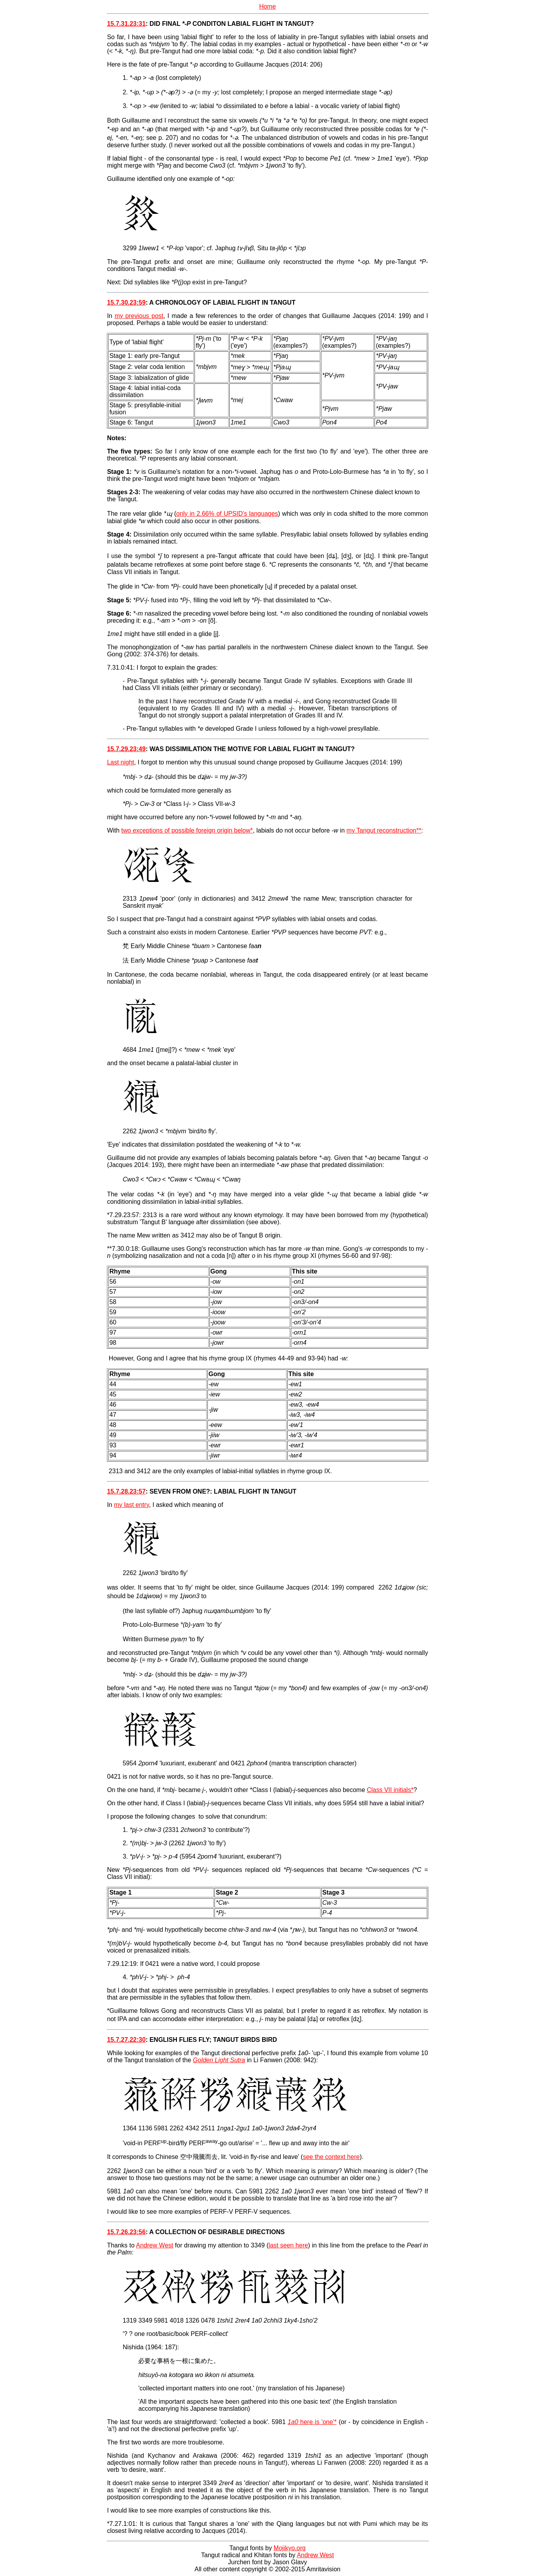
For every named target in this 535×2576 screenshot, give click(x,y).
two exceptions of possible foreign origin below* (187, 830)
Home (267, 6)
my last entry (131, 1504)
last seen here (288, 2245)
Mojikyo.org (290, 2548)
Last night (120, 762)
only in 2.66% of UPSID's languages (227, 513)
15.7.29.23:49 (126, 749)
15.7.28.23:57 (126, 1491)
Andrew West (154, 2245)
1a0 (293, 2422)
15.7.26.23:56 (126, 2232)
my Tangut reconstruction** (383, 830)
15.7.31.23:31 (126, 23)
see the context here (331, 2156)
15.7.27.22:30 (126, 2039)
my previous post (139, 316)
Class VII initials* (390, 1790)
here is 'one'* (317, 2422)
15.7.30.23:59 (126, 302)
